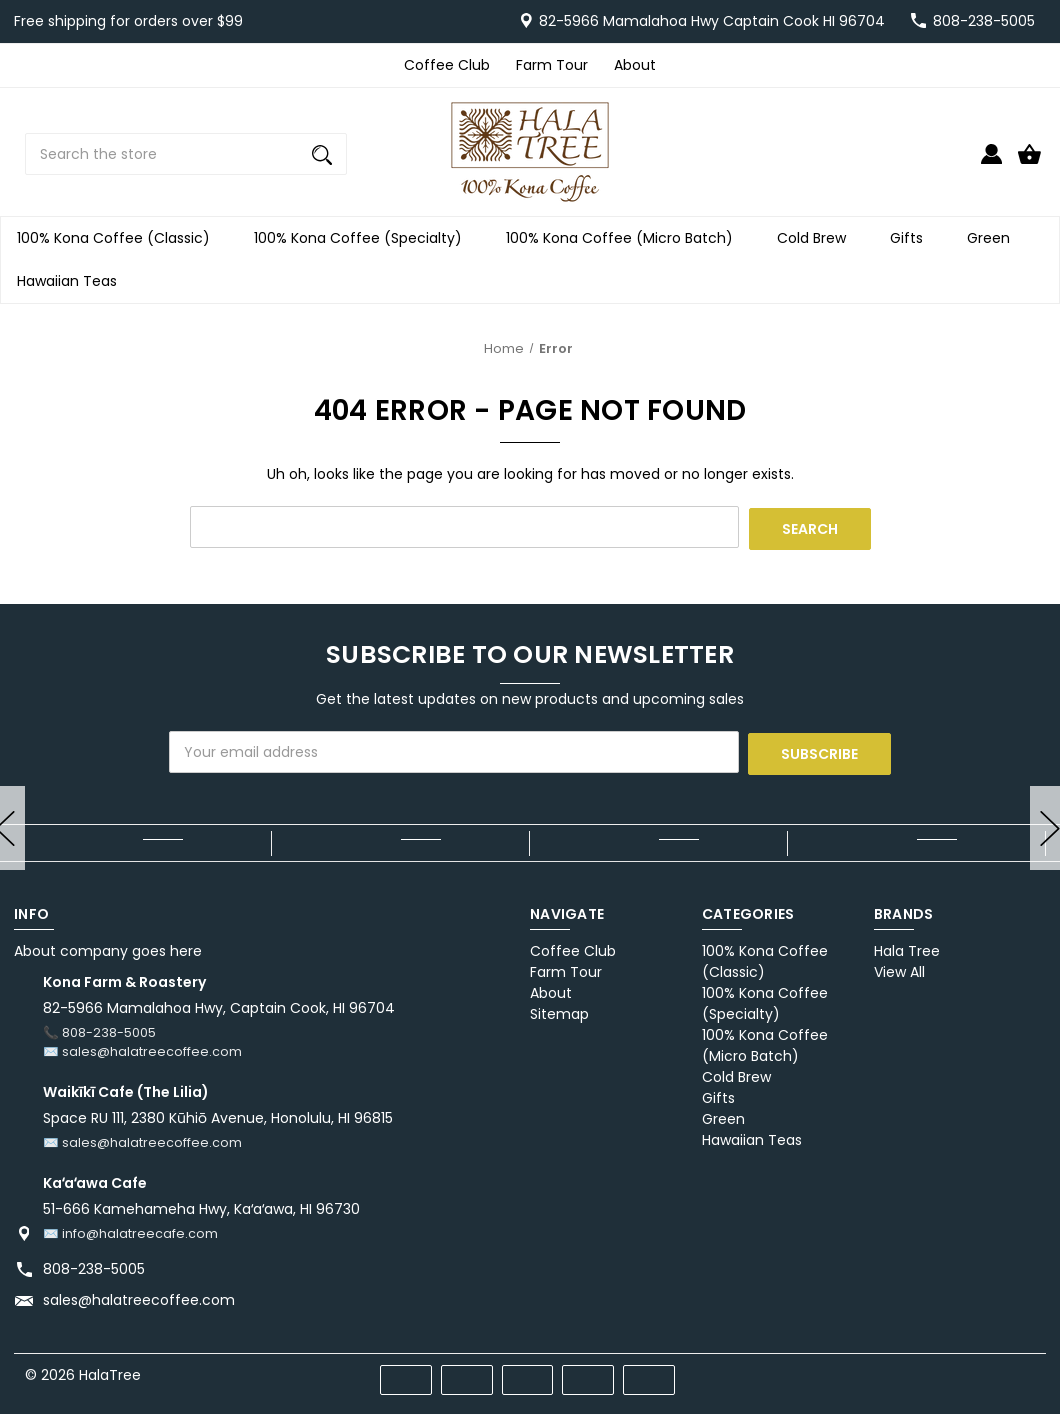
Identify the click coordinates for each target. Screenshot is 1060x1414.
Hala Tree (907, 948)
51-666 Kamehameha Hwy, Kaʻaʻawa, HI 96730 (201, 1205)
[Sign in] (991, 162)
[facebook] (917, 1368)
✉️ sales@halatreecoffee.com (142, 1048)
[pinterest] (953, 1368)
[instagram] (1025, 1368)
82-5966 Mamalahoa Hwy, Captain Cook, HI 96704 (219, 1005)
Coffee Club (447, 65)
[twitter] (989, 1368)
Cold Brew (817, 238)
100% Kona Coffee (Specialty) (364, 238)
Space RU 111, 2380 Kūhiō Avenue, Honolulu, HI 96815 (218, 1115)
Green (994, 238)
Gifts (912, 238)
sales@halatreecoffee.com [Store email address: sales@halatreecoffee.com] (139, 1296)
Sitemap (559, 1011)
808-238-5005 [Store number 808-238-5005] (984, 21)
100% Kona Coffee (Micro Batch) (625, 238)
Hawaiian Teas (73, 281)
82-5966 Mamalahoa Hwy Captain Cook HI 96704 (712, 21)
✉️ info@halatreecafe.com (130, 1229)
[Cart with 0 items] (1029, 162)
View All (899, 969)
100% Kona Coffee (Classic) (119, 238)
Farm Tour (552, 65)
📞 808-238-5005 (99, 1029)
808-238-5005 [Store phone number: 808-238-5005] (94, 1265)
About (635, 65)
